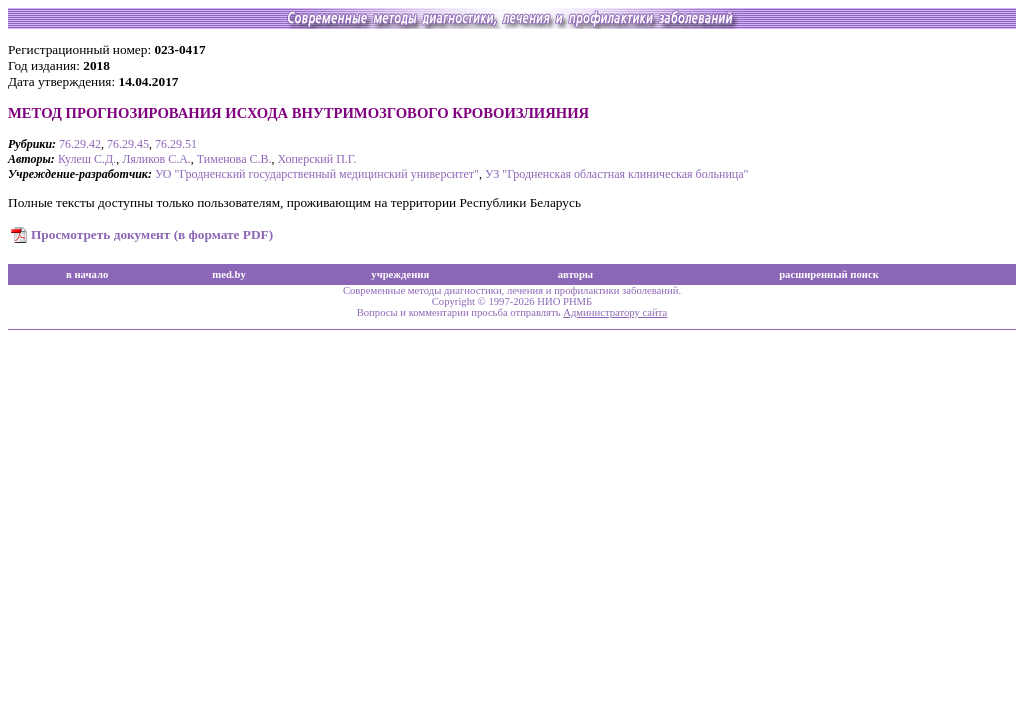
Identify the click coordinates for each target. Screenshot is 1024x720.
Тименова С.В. (234, 159)
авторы (576, 274)
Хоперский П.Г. (316, 159)
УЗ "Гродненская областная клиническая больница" (617, 174)
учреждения (400, 274)
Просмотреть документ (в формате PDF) (152, 234)
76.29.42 (80, 144)
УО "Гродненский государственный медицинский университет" (317, 174)
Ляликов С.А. (156, 159)
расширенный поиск (829, 274)
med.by (228, 274)
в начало (87, 274)
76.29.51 (176, 144)
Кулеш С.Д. (87, 159)
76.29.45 (128, 144)
